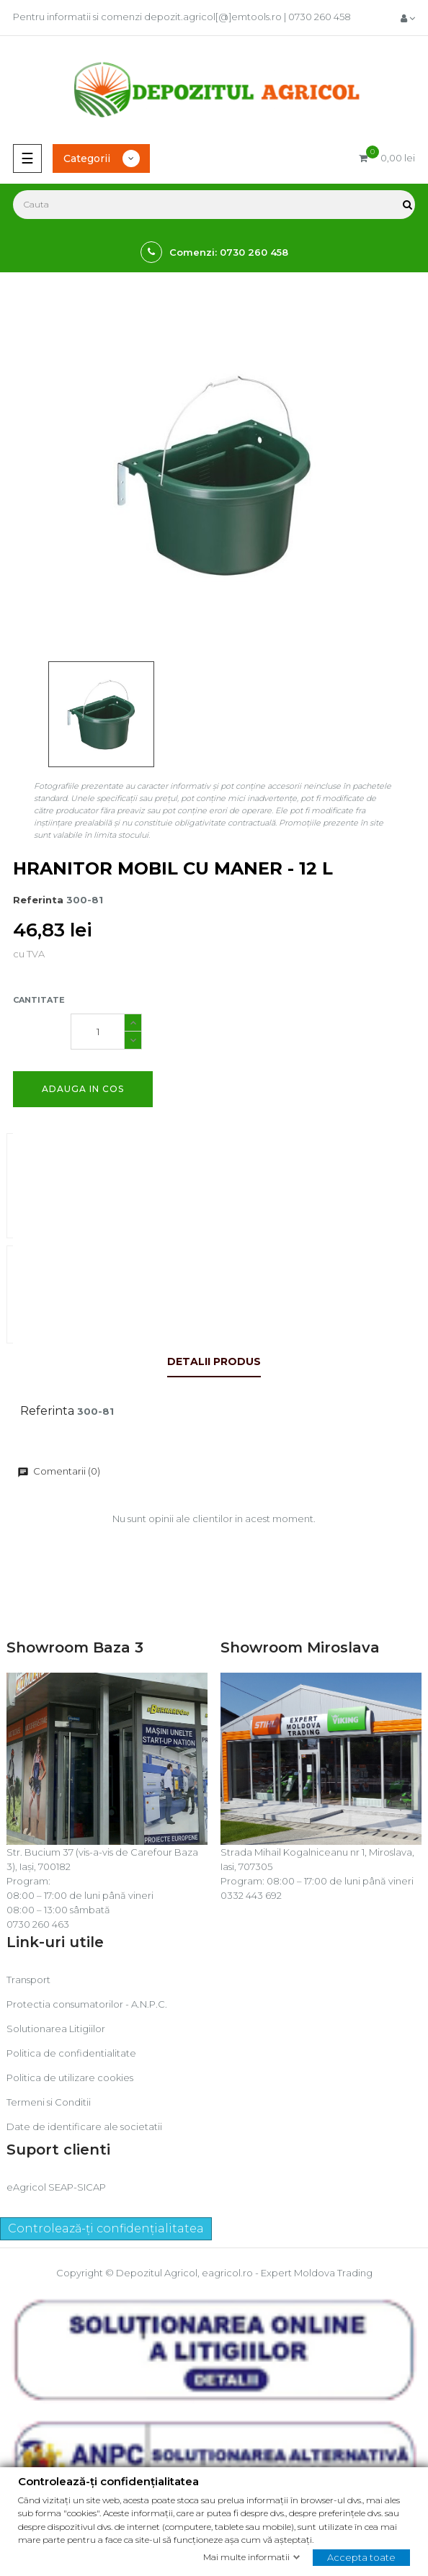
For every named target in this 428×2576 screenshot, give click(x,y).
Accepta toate (361, 2556)
